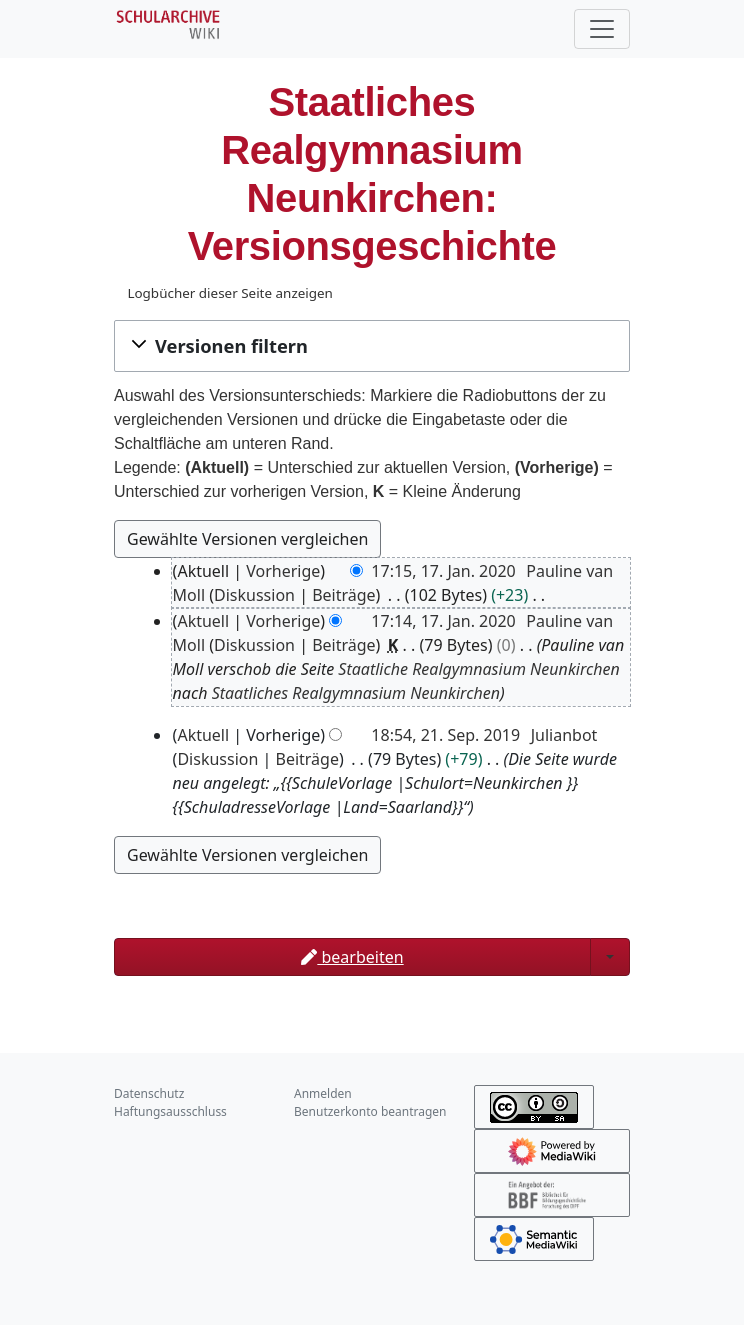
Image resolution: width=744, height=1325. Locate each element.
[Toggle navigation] (602, 29)
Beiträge (343, 595)
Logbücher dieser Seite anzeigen (229, 293)
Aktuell (203, 621)
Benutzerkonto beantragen (370, 1111)
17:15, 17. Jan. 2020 (443, 571)
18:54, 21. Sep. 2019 (445, 735)
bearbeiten (352, 957)
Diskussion (254, 595)
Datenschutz (149, 1093)
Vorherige (283, 571)
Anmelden (323, 1093)
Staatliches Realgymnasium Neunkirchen (356, 693)
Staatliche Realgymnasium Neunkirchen (478, 669)
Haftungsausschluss (170, 1111)
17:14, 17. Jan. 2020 (443, 621)
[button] (372, 346)
